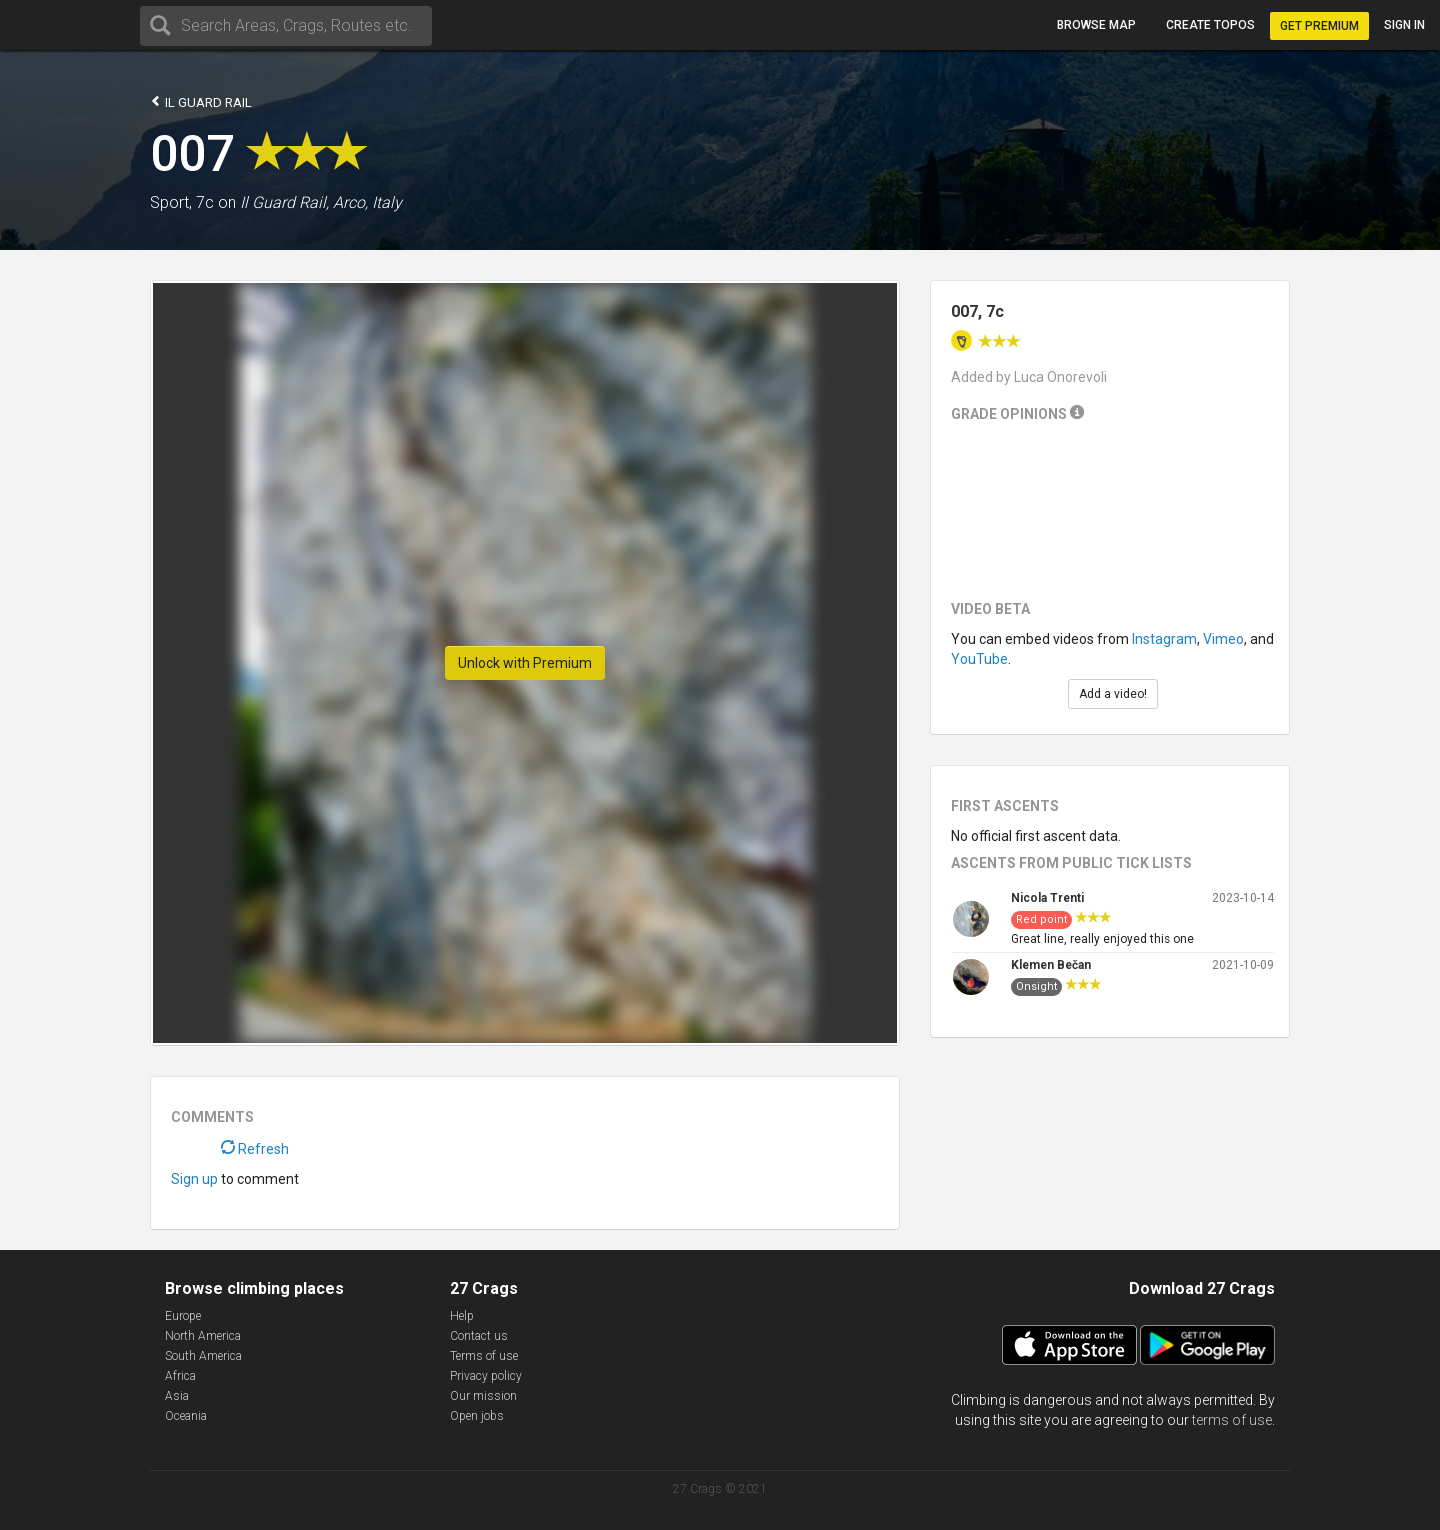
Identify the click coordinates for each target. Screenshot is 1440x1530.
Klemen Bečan (1051, 965)
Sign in (1404, 25)
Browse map (1096, 25)
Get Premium (1319, 26)
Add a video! (1113, 694)
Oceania (186, 1416)
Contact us (479, 1336)
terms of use (1232, 1420)
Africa (180, 1376)
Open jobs (477, 1416)
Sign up (194, 1179)
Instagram (1164, 639)
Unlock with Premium (525, 663)
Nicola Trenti (1047, 898)
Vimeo (1223, 639)
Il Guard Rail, (284, 202)
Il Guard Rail (201, 101)
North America (203, 1336)
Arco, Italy (367, 202)
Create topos (1210, 25)
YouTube (979, 659)
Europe (183, 1316)
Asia (177, 1396)
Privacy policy (486, 1376)
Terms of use (484, 1356)
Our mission (483, 1396)
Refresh (255, 1149)
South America (203, 1356)
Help (462, 1316)
